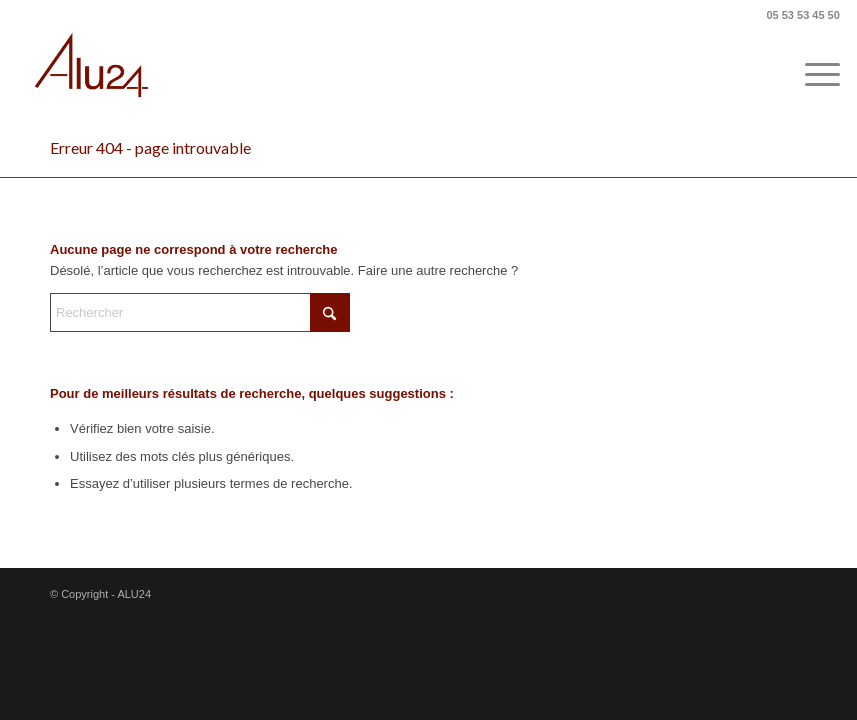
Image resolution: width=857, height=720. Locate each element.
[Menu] (812, 75)
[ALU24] (93, 75)
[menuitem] (812, 75)
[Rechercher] (200, 312)
